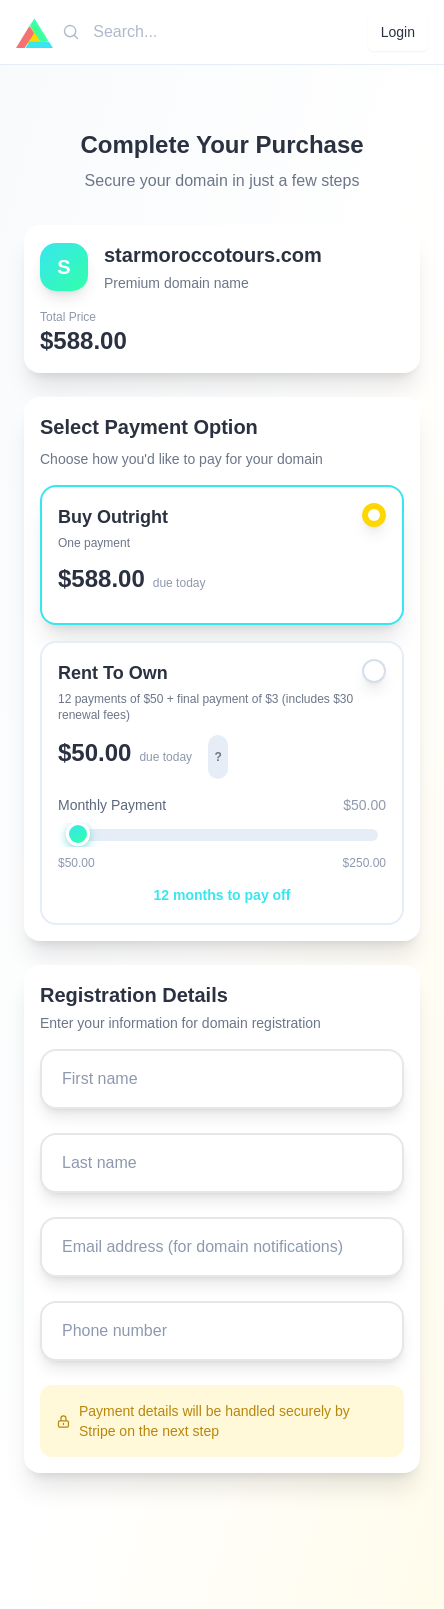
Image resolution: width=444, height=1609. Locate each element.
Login (398, 32)
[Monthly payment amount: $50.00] (222, 834)
